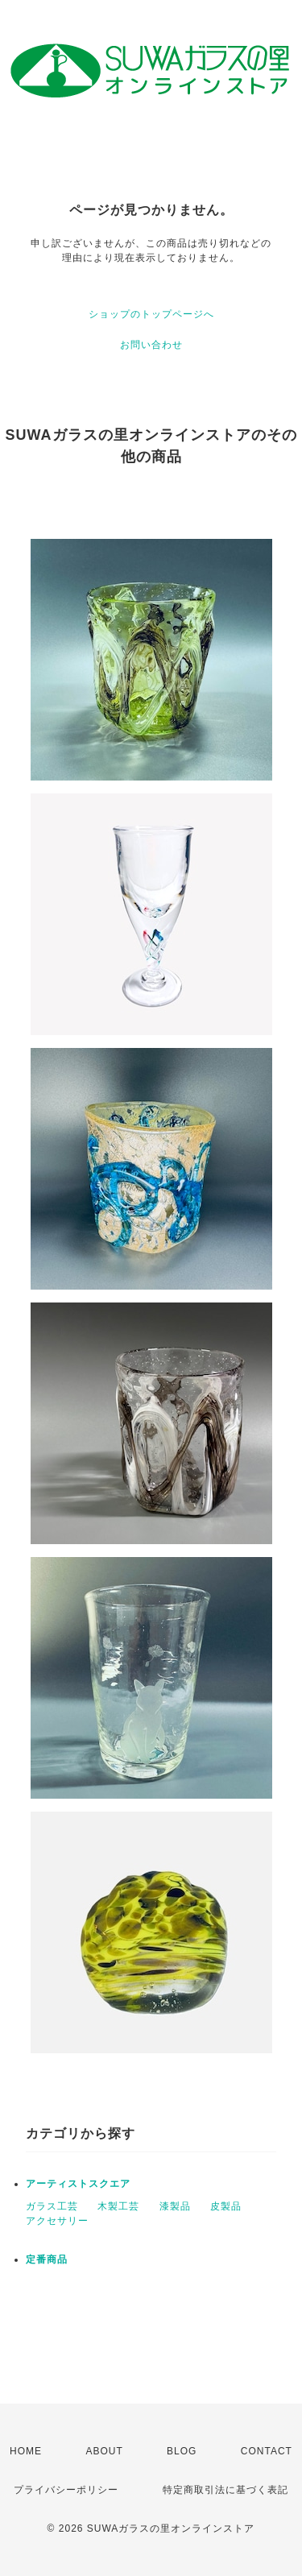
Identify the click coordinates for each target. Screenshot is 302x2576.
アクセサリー (57, 2220)
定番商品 (47, 2259)
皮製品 (226, 2206)
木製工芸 (118, 2206)
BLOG (182, 2451)
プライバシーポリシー (66, 2489)
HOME (26, 2451)
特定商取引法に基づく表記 (225, 2489)
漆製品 (175, 2206)
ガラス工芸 (52, 2206)
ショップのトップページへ (151, 314)
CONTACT (266, 2451)
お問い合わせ (151, 344)
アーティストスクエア (78, 2183)
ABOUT (103, 2451)
